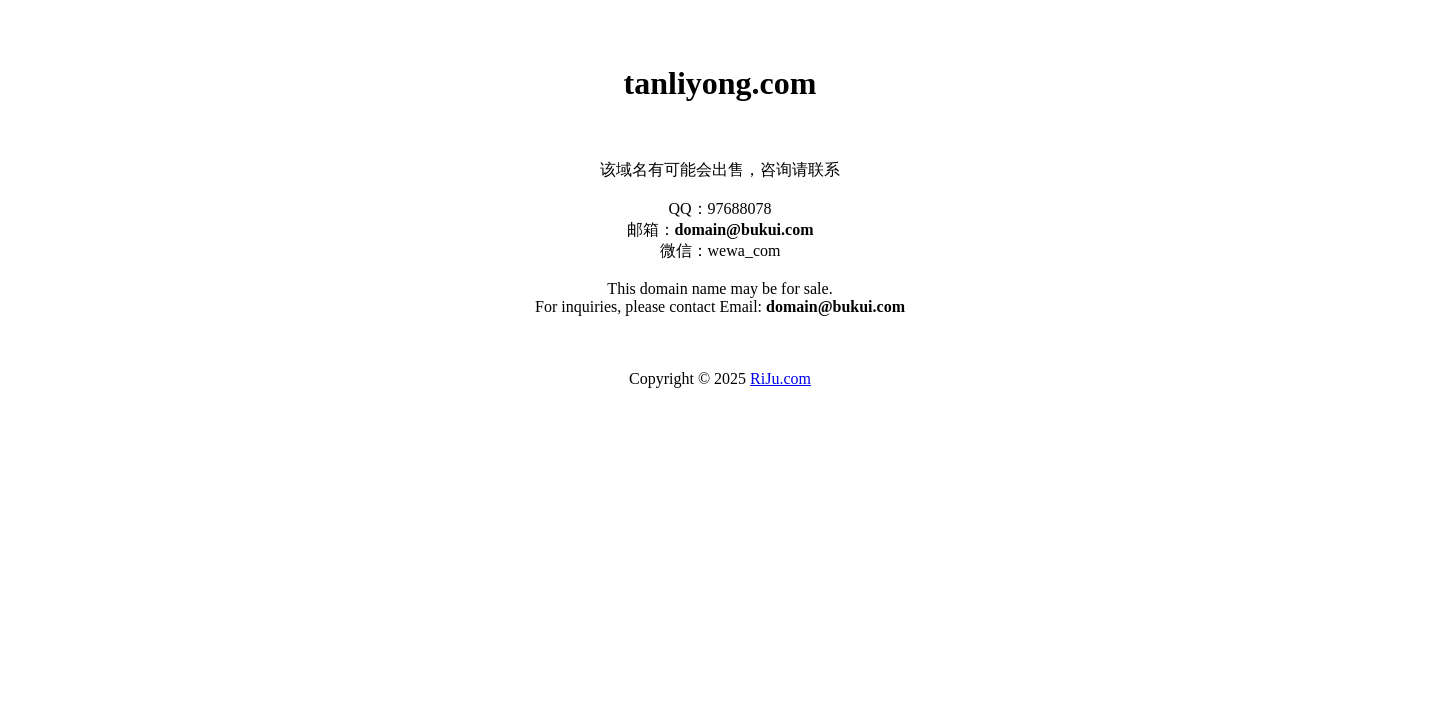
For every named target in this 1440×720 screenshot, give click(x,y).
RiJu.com (780, 378)
